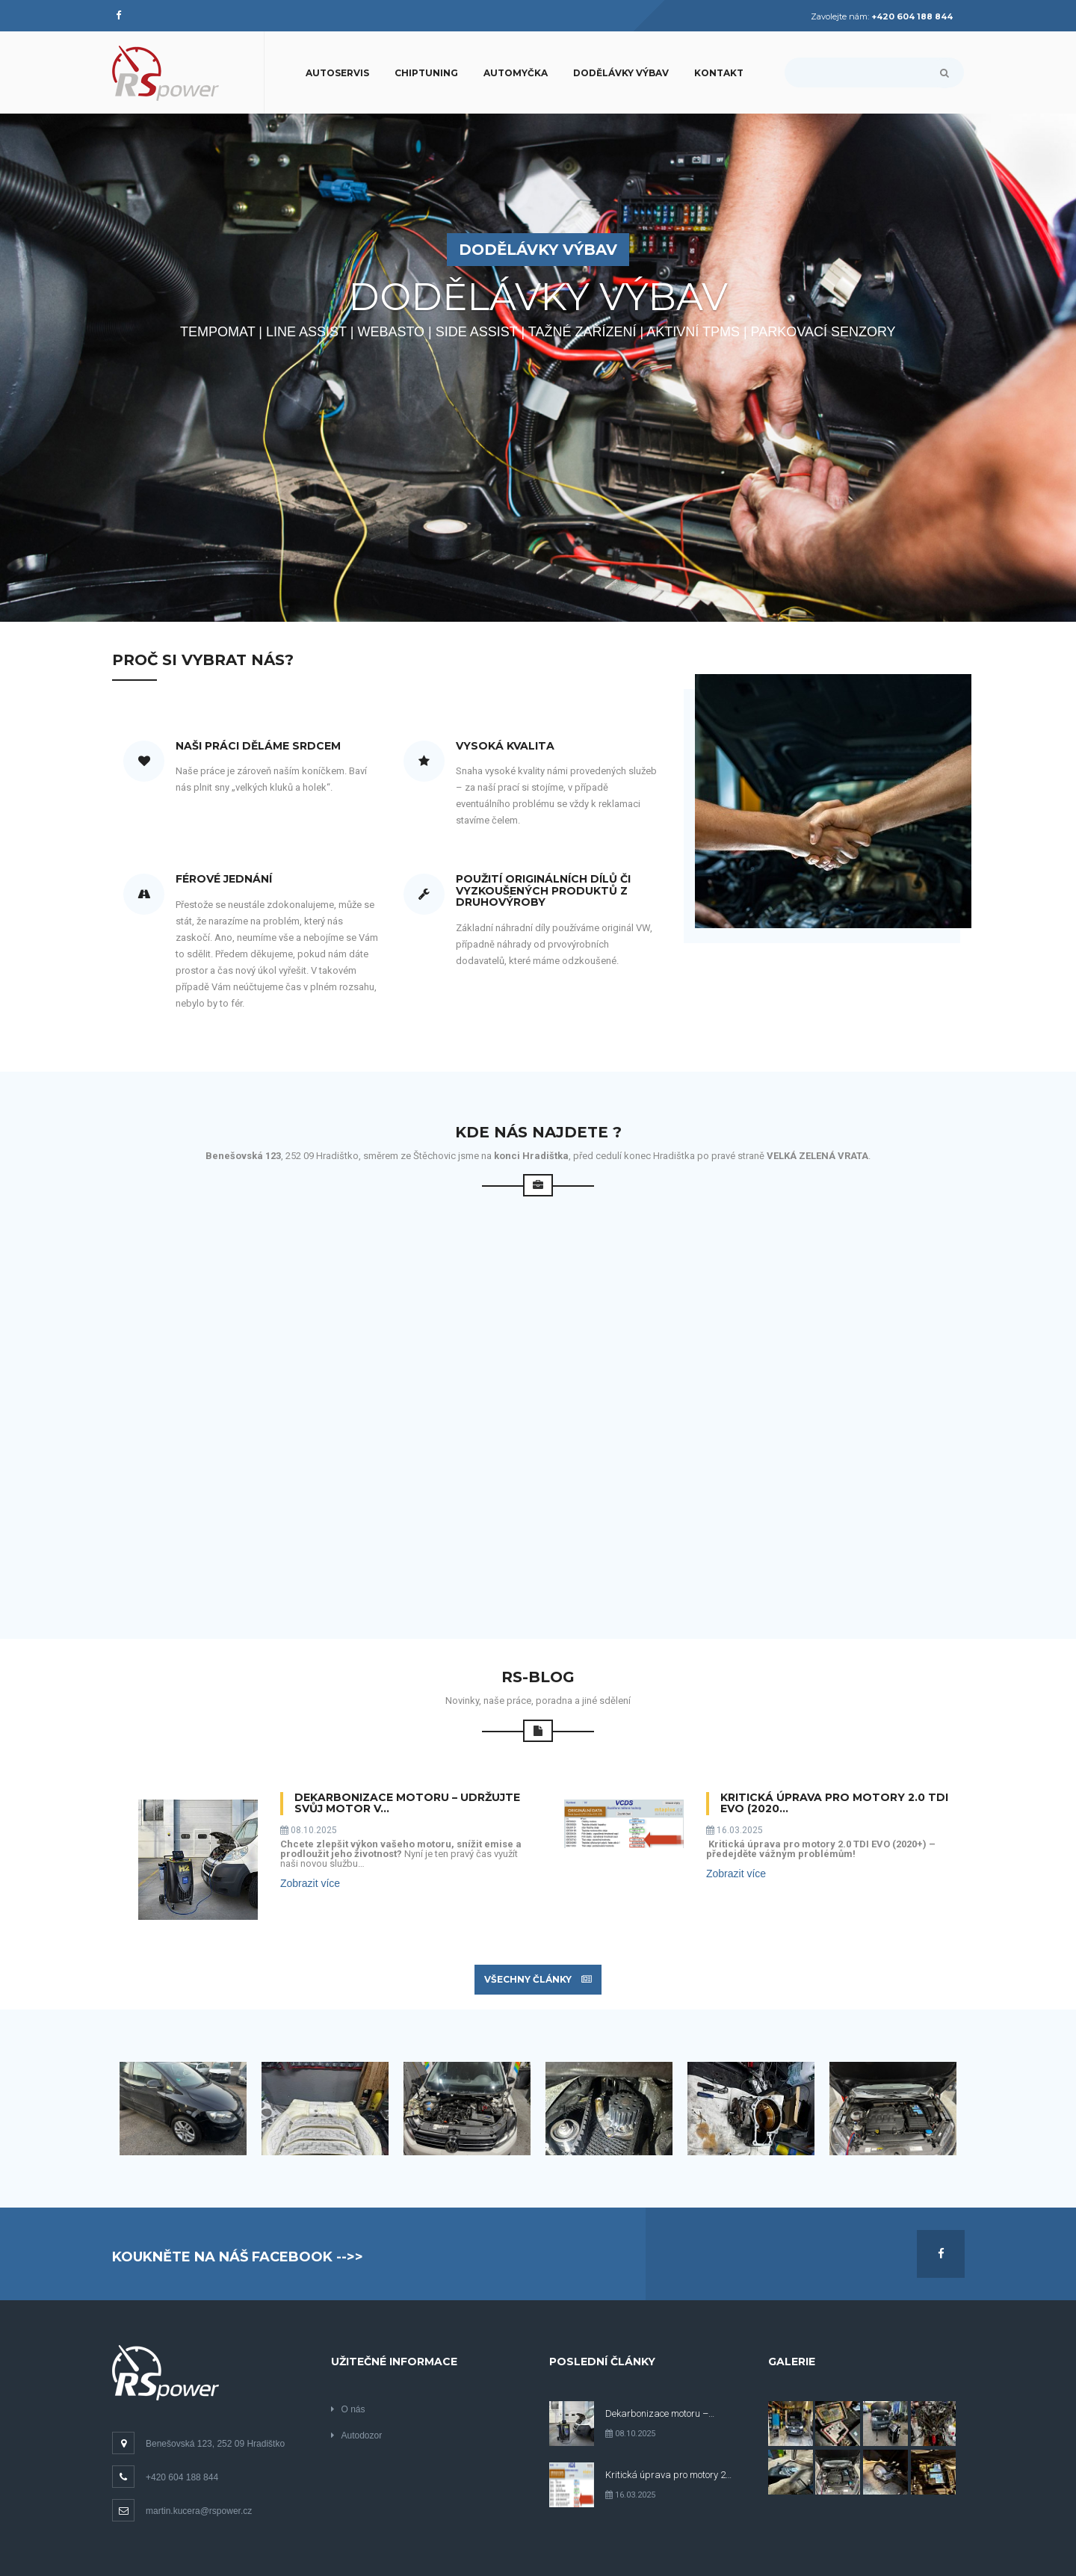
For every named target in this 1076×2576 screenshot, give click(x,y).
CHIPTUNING (426, 72)
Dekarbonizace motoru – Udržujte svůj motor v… (407, 1803)
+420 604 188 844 (165, 2477)
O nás (348, 2409)
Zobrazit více (310, 1883)
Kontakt (718, 72)
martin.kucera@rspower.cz (182, 2511)
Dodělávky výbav (621, 72)
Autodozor (357, 2435)
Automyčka (515, 72)
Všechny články (538, 1979)
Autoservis (337, 72)
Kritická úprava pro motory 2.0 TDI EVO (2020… (834, 1803)
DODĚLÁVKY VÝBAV (538, 250)
